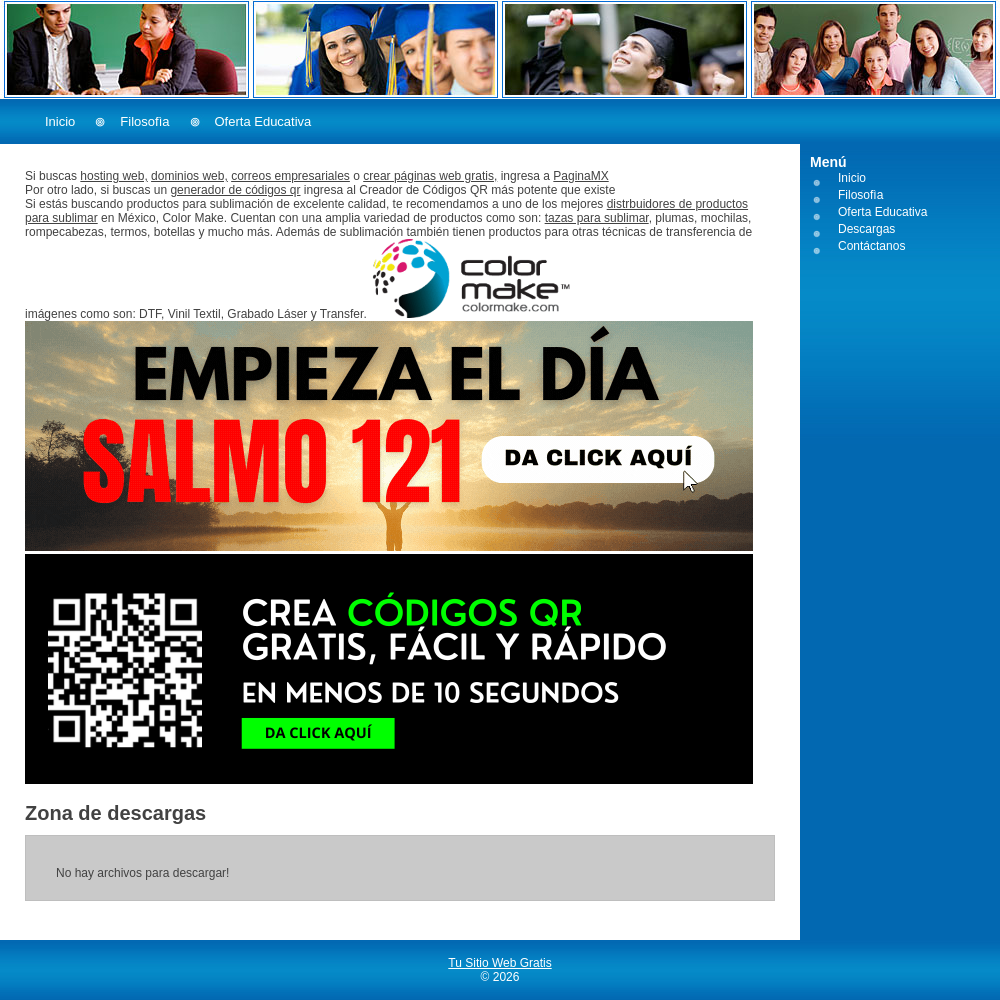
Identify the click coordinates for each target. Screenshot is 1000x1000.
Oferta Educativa (263, 121)
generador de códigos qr (235, 190)
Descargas (866, 229)
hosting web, (113, 176)
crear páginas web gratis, (430, 176)
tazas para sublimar (597, 218)
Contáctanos (871, 246)
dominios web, (189, 176)
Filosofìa (144, 121)
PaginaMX (580, 176)
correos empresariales (290, 176)
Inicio (60, 121)
